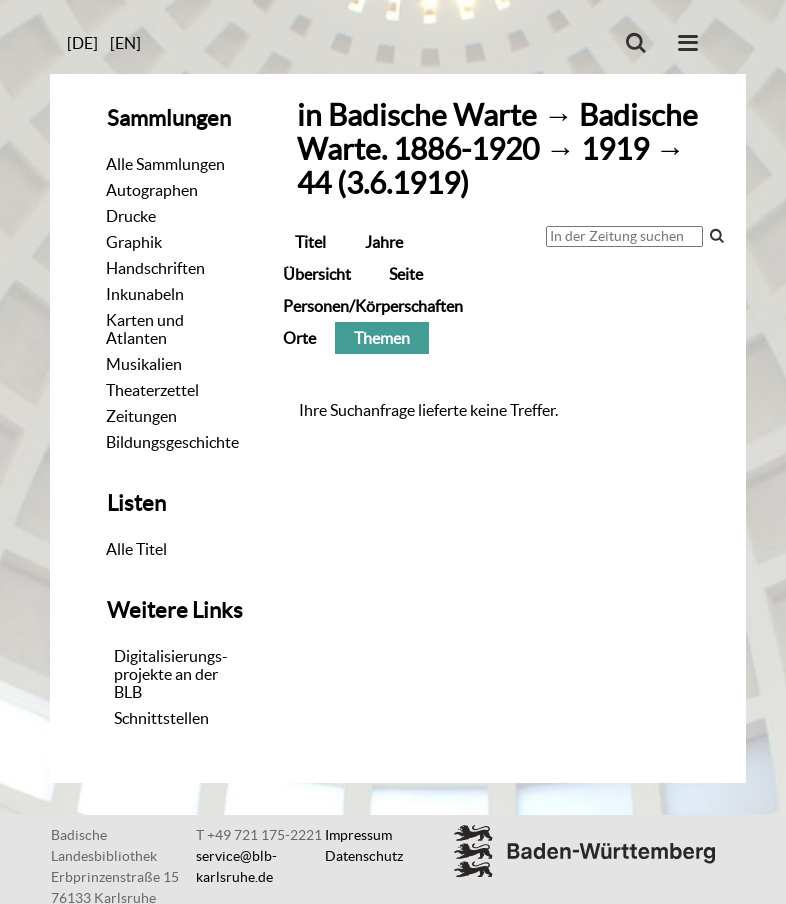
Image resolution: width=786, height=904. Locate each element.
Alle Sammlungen (165, 164)
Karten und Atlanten (145, 329)
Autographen (152, 190)
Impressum (358, 835)
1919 (615, 149)
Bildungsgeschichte (172, 442)
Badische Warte (432, 115)
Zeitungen (141, 416)
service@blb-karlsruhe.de (236, 866)
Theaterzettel (152, 390)
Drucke (131, 216)
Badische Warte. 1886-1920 (497, 132)
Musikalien (144, 364)
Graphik (134, 242)
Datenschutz (364, 856)
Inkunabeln (145, 294)
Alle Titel (136, 549)
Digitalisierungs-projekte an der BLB (171, 674)
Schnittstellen (161, 718)
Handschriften (155, 268)
